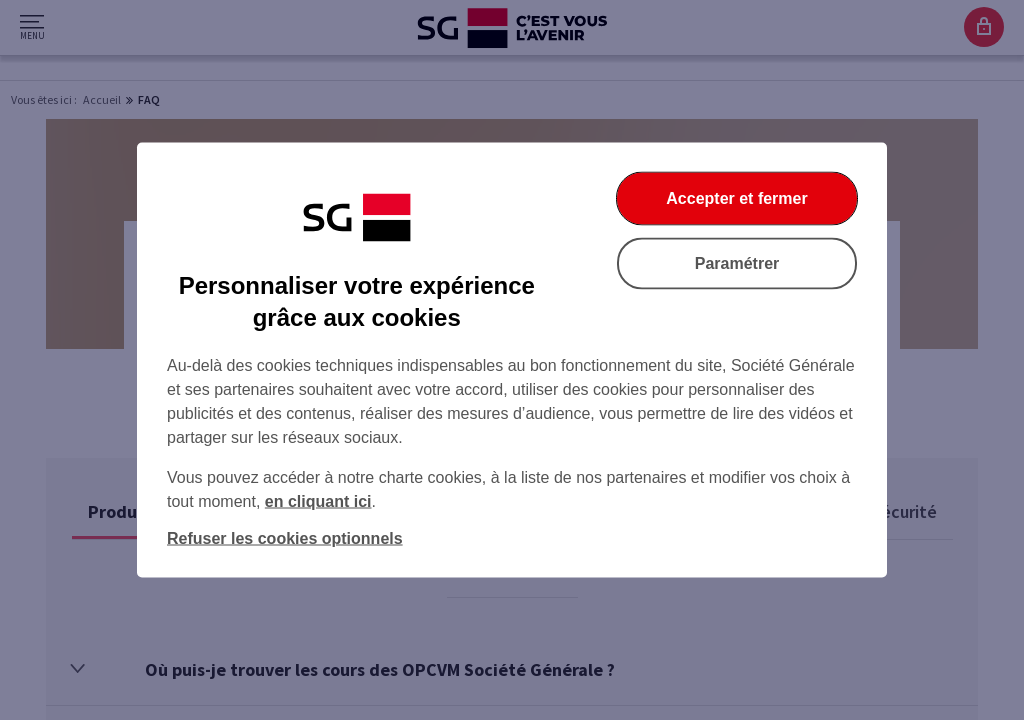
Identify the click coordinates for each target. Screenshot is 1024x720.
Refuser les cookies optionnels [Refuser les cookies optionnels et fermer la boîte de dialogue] (285, 538)
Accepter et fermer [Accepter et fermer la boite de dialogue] (736, 198)
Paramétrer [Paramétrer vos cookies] (737, 263)
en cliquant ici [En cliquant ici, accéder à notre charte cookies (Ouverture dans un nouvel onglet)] (318, 501)
